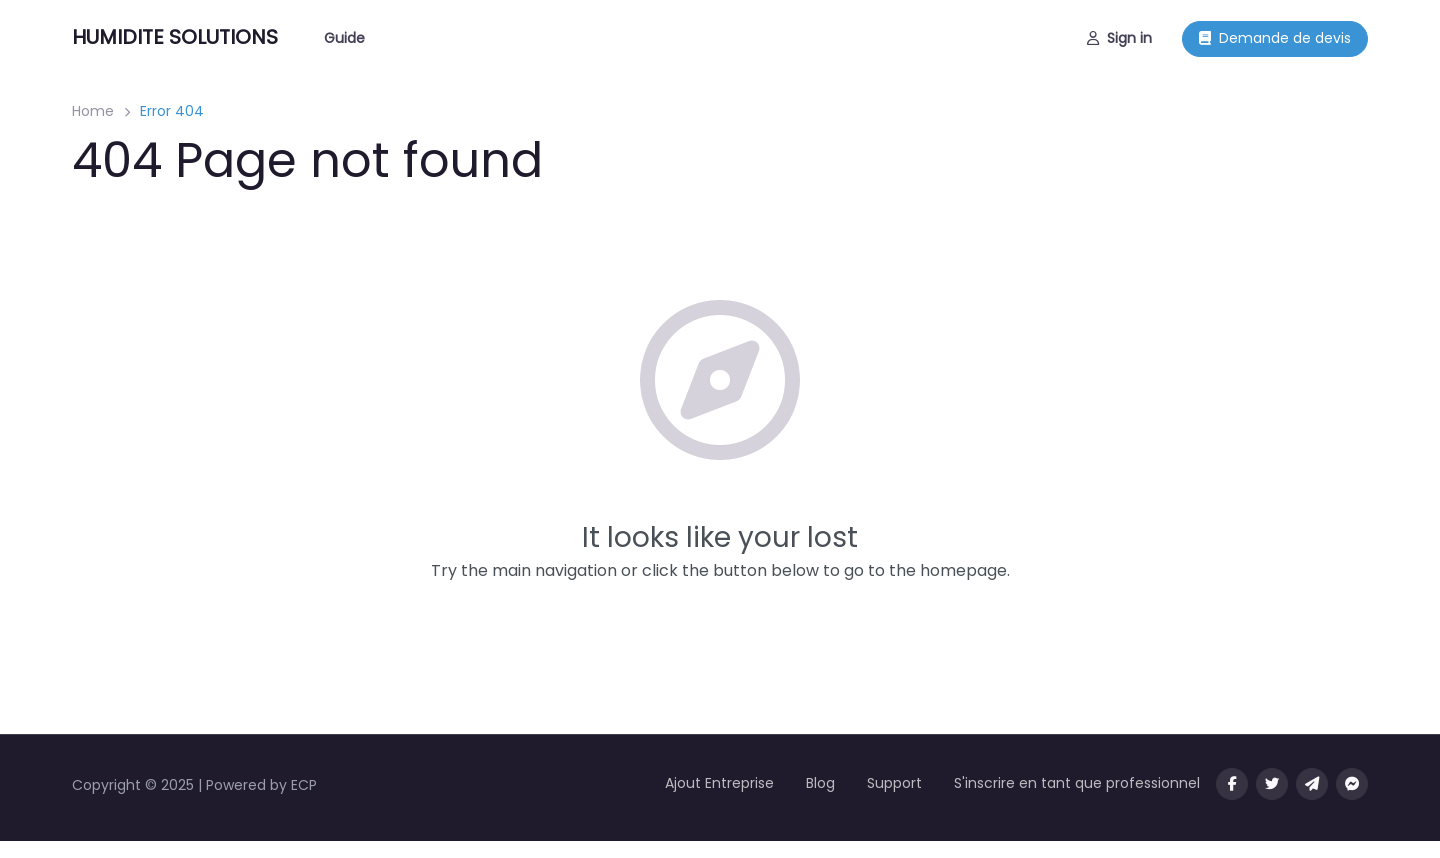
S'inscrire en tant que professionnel (1077, 783)
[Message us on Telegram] (1312, 784)
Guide (344, 38)
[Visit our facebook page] (1232, 784)
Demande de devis (1275, 38)
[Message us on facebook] (1352, 784)
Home (93, 111)
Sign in (1119, 38)
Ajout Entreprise (719, 783)
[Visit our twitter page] (1272, 784)
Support (894, 783)
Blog (820, 783)
